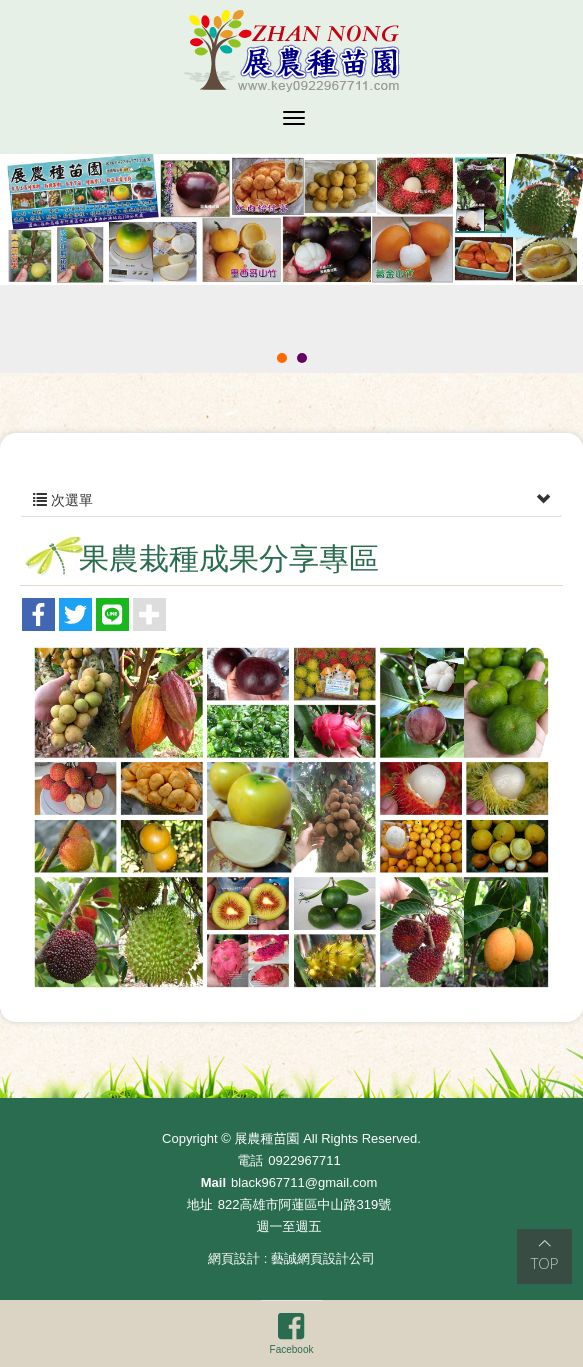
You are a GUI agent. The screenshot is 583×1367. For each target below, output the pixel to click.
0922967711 (304, 1160)
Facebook (292, 1333)
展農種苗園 (291, 51)
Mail (213, 1182)
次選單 (291, 500)
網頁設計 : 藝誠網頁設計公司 (291, 1258)
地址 (200, 1204)
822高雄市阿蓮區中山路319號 (304, 1204)
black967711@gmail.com (304, 1182)
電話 (250, 1160)
